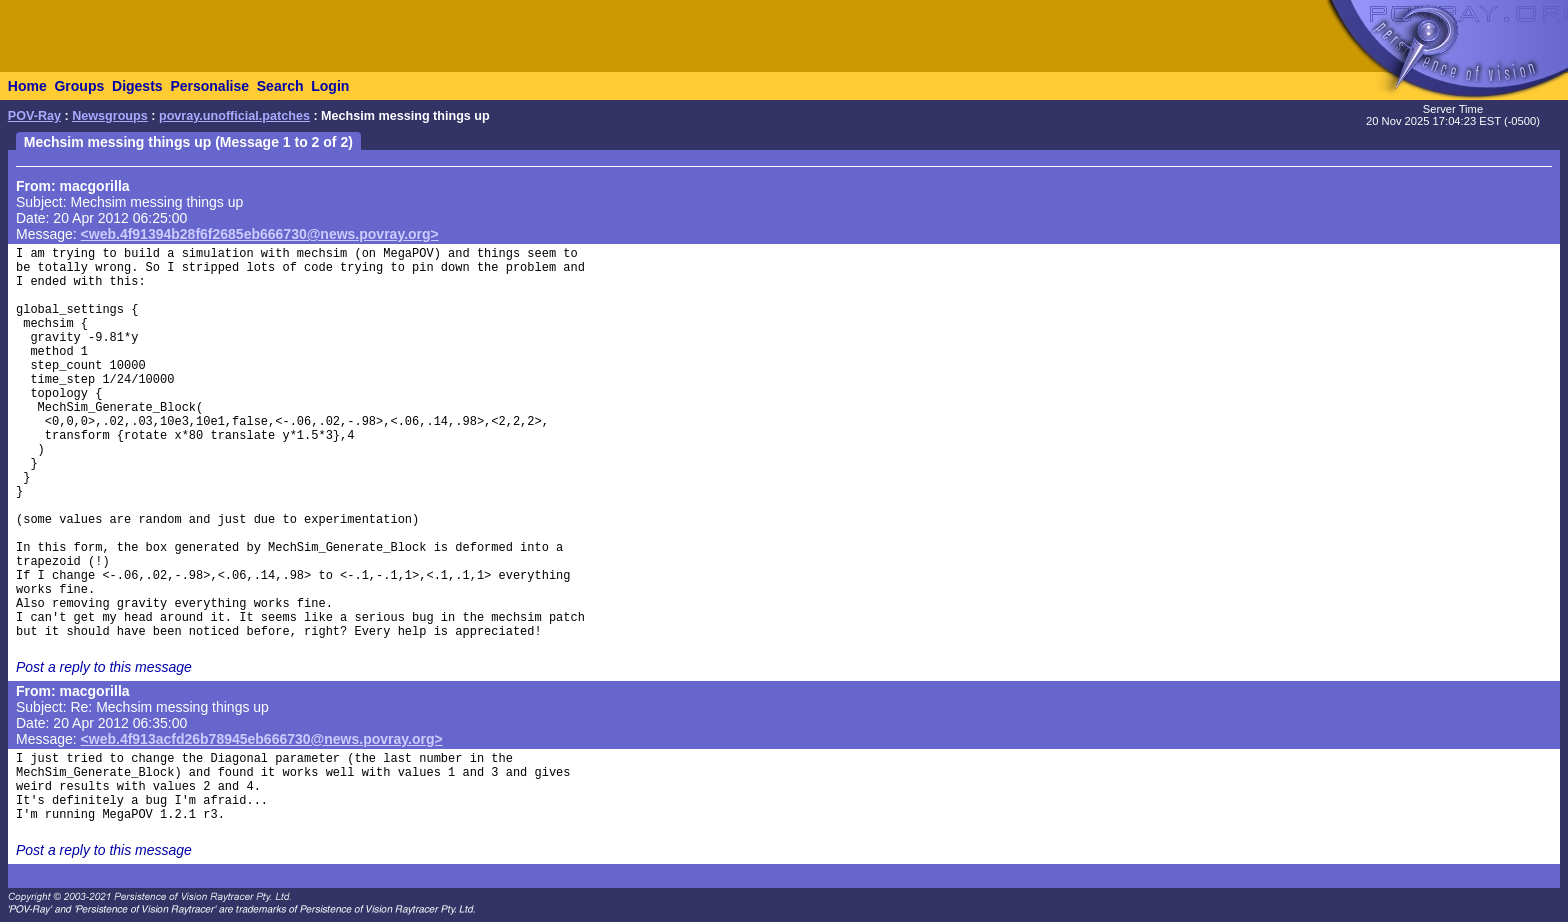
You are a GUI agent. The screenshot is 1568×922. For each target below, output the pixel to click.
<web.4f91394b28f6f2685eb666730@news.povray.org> (260, 234)
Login (330, 86)
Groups (79, 86)
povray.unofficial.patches (234, 116)
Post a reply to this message (104, 667)
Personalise (209, 86)
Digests (137, 86)
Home (27, 86)
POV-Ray (34, 116)
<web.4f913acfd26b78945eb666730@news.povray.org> (262, 739)
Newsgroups (110, 116)
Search (280, 86)
